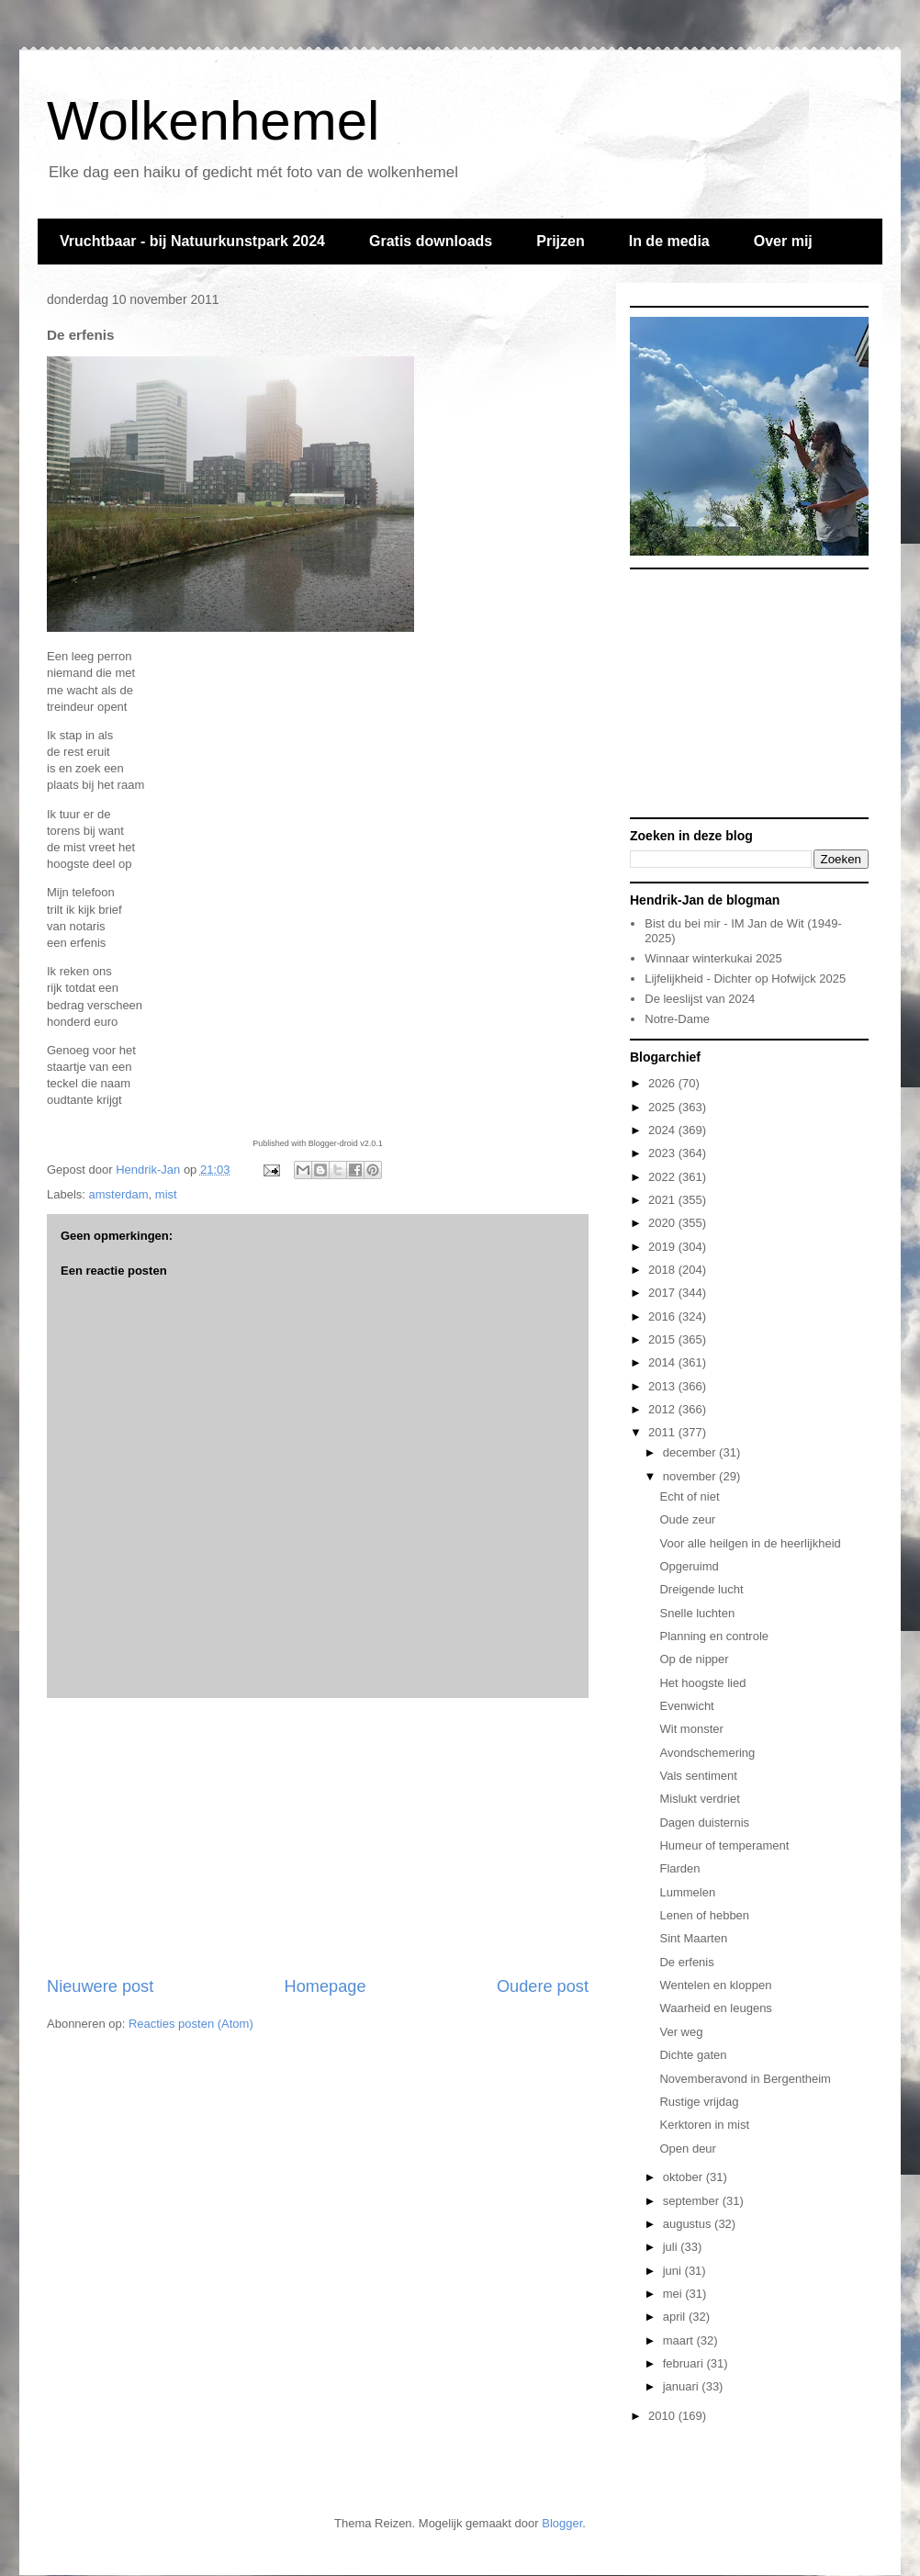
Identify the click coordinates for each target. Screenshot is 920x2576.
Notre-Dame (677, 1019)
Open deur (687, 2148)
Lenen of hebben (704, 1915)
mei (674, 2293)
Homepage (325, 1986)
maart (680, 2340)
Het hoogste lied (702, 1683)
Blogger (562, 2523)
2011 (663, 1432)
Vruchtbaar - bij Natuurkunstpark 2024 (192, 241)
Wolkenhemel (213, 121)
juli (672, 2247)
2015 (663, 1339)
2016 (663, 1316)
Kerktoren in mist (704, 2125)
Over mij (783, 241)
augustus (688, 2224)
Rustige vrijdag (698, 2102)
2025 (663, 1107)
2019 (663, 1247)
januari (682, 2386)
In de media (669, 241)
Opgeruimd (688, 1566)
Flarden (679, 1868)
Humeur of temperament (724, 1845)
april (676, 2316)
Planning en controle (714, 1636)
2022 (663, 1177)
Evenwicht (686, 1706)
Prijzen (560, 241)
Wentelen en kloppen (715, 1985)
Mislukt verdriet (699, 1798)
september (693, 2201)
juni (674, 2271)
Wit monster (691, 1729)
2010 (663, 2416)
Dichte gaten (692, 2055)
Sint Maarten (693, 1938)
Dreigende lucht (701, 1589)
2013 (663, 1386)
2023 (663, 1153)
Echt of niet (689, 1496)
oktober (684, 2177)
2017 (663, 1292)
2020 (663, 1223)
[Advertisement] (317, 1837)
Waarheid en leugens (715, 2008)
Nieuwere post (100, 1986)
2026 (663, 1083)
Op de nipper (693, 1659)
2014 (663, 1362)
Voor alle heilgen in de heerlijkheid (749, 1543)
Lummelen (687, 1892)
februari (685, 2363)
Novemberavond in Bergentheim (744, 2079)
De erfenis (686, 1962)
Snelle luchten (697, 1613)
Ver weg (680, 2032)
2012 (663, 1409)
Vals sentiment (697, 1776)
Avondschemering (707, 1753)
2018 (663, 1270)
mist (166, 1194)
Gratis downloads (430, 241)
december (691, 1452)
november (691, 1476)
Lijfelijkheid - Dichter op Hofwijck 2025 (745, 978)
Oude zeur (687, 1519)
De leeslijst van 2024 (700, 999)
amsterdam (119, 1194)
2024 (663, 1130)
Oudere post (543, 1986)
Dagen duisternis (704, 1822)
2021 (663, 1200)
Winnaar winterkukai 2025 (713, 958)
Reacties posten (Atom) (191, 2023)
